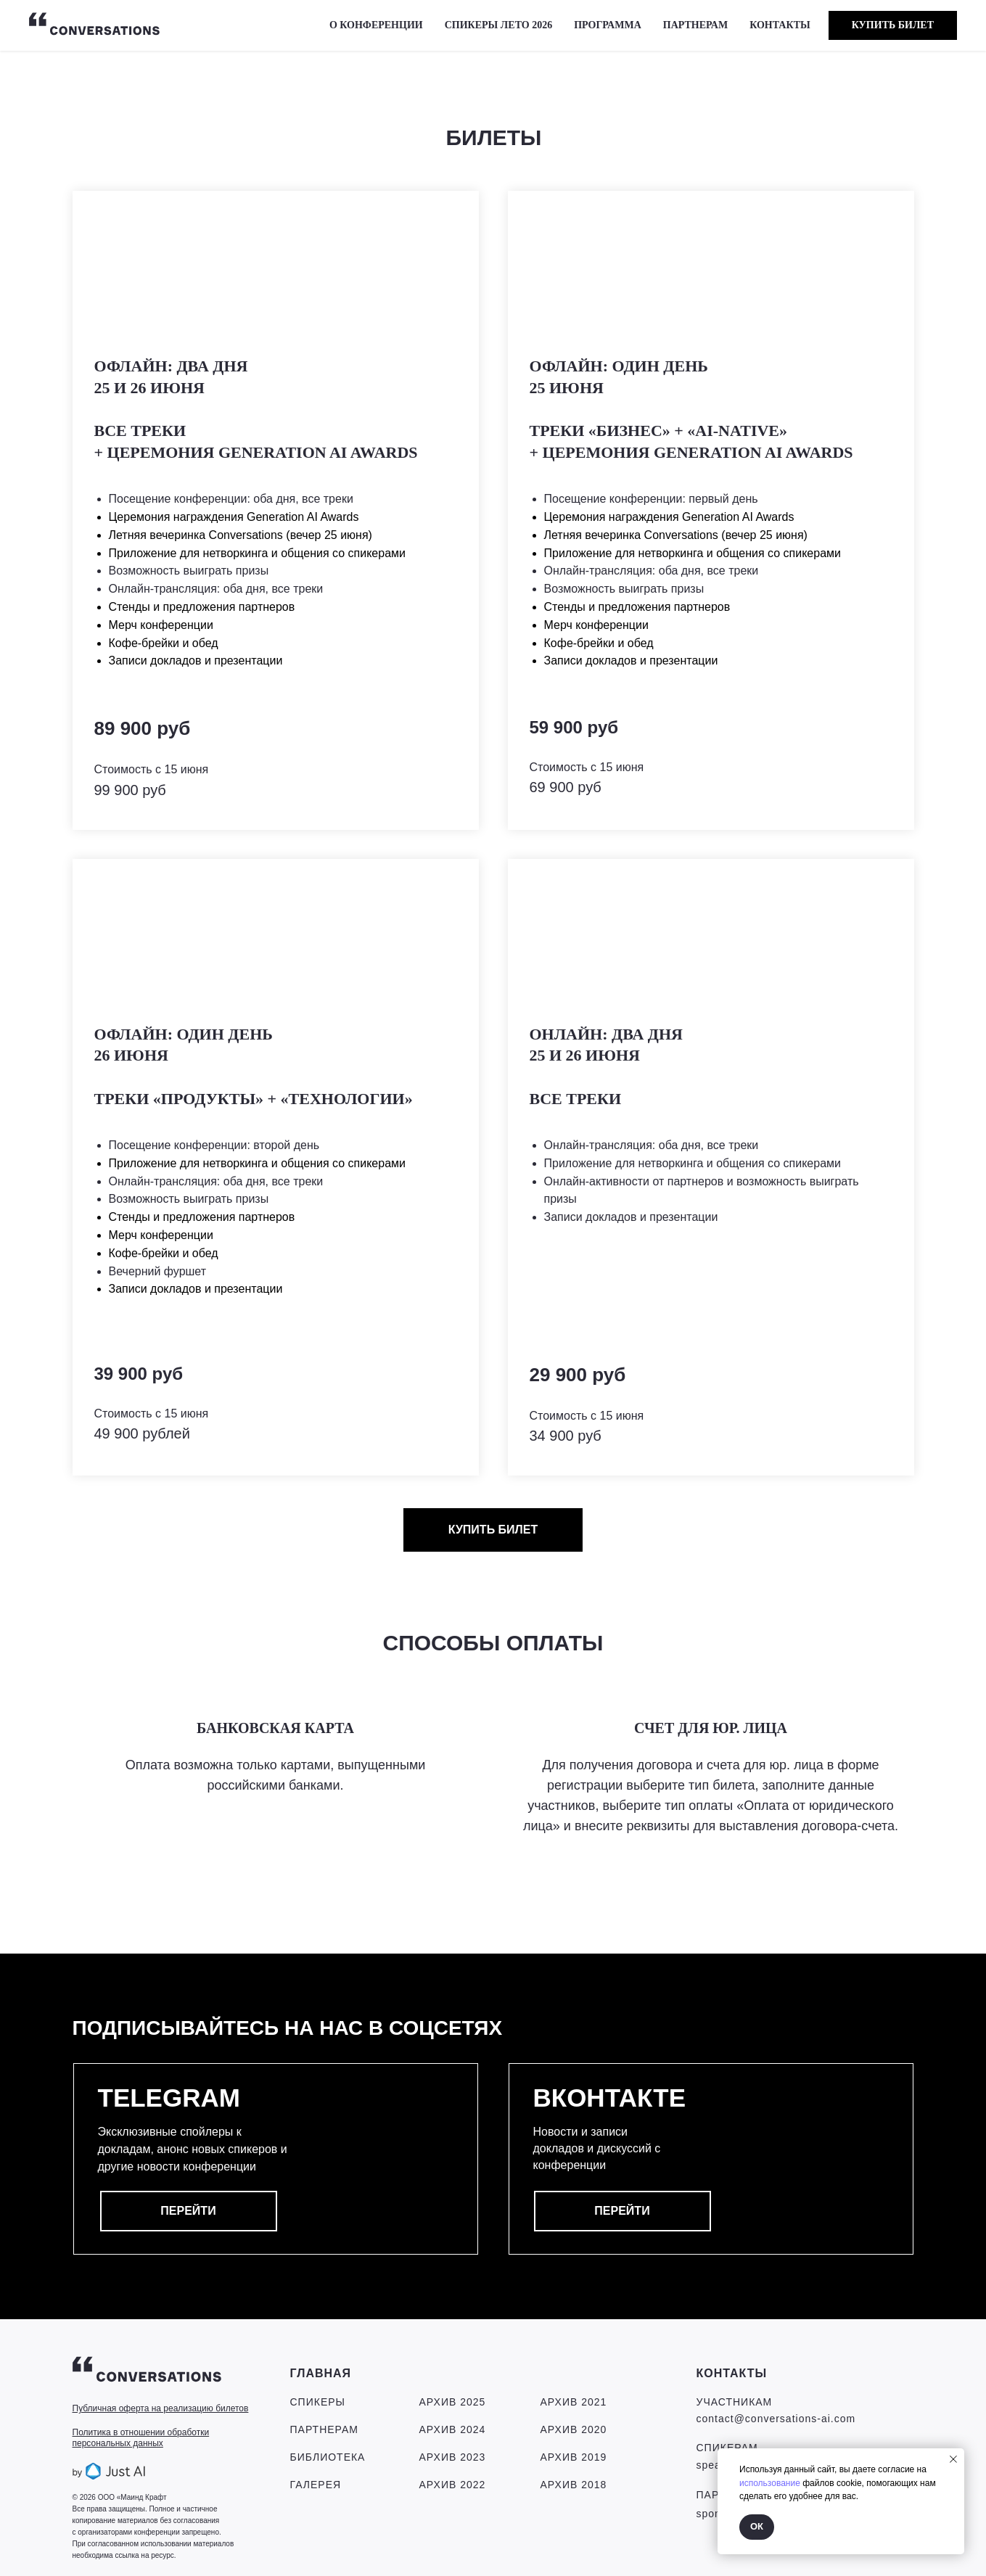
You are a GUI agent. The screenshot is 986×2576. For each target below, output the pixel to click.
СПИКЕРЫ (317, 2402)
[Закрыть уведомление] (953, 2459)
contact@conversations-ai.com (776, 2418)
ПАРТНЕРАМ (695, 25)
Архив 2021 (574, 2402)
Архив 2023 (452, 2457)
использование (769, 2483)
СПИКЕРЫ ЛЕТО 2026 (499, 25)
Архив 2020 (574, 2429)
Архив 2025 (452, 2402)
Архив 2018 (574, 2484)
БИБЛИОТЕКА (328, 2457)
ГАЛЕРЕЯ (316, 2484)
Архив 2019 (574, 2457)
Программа (607, 25)
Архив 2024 (452, 2429)
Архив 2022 (452, 2484)
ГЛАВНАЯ (321, 2373)
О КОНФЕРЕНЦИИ (376, 25)
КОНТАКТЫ (779, 25)
